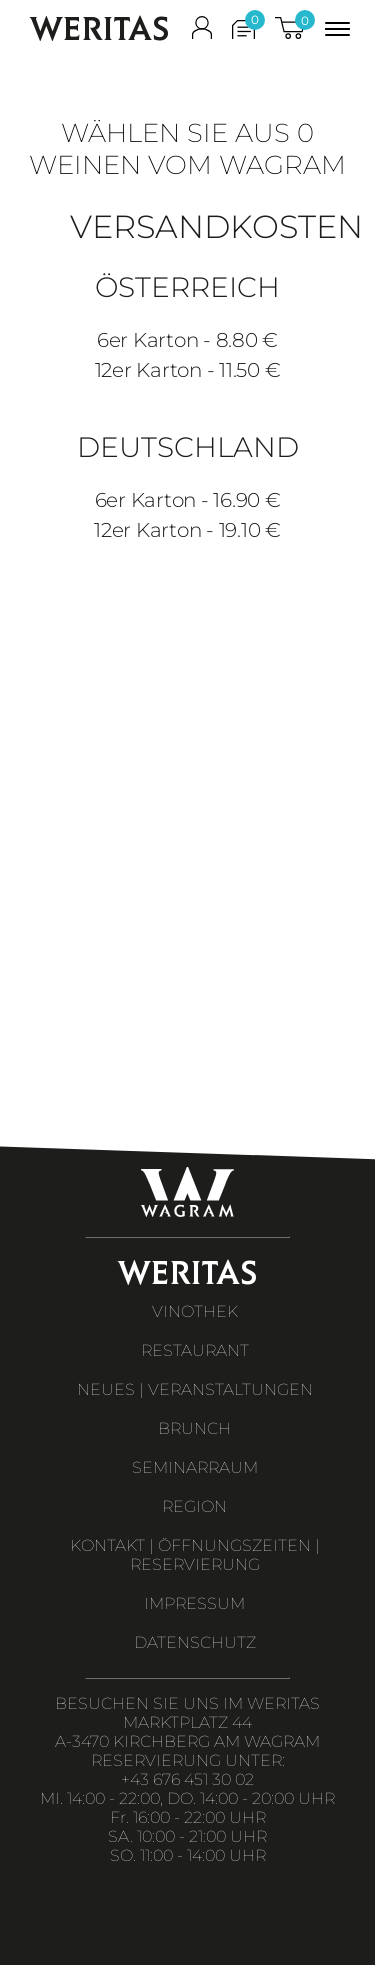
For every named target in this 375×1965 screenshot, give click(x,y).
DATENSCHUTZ (195, 1642)
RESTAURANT (195, 1350)
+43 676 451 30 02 (187, 1779)
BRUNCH (194, 1428)
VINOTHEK (195, 1311)
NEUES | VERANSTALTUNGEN (195, 1389)
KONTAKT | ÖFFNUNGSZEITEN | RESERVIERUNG (195, 1555)
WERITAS (99, 28)
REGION (194, 1506)
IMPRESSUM (194, 1603)
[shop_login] (202, 32)
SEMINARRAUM (195, 1467)
